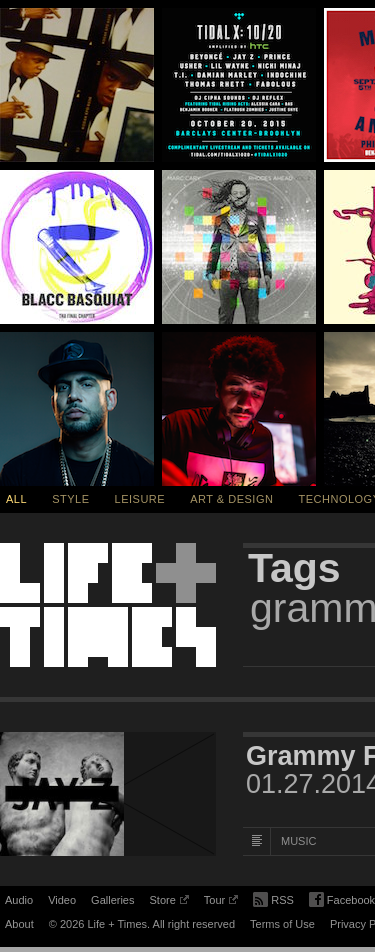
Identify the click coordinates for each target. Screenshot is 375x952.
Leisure (140, 499)
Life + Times (108, 605)
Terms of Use (282, 924)
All (16, 499)
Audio (19, 900)
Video (62, 900)
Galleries (112, 900)
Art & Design (231, 499)
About (19, 924)
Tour (221, 903)
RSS (273, 898)
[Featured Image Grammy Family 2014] (108, 794)
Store (168, 903)
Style (70, 499)
